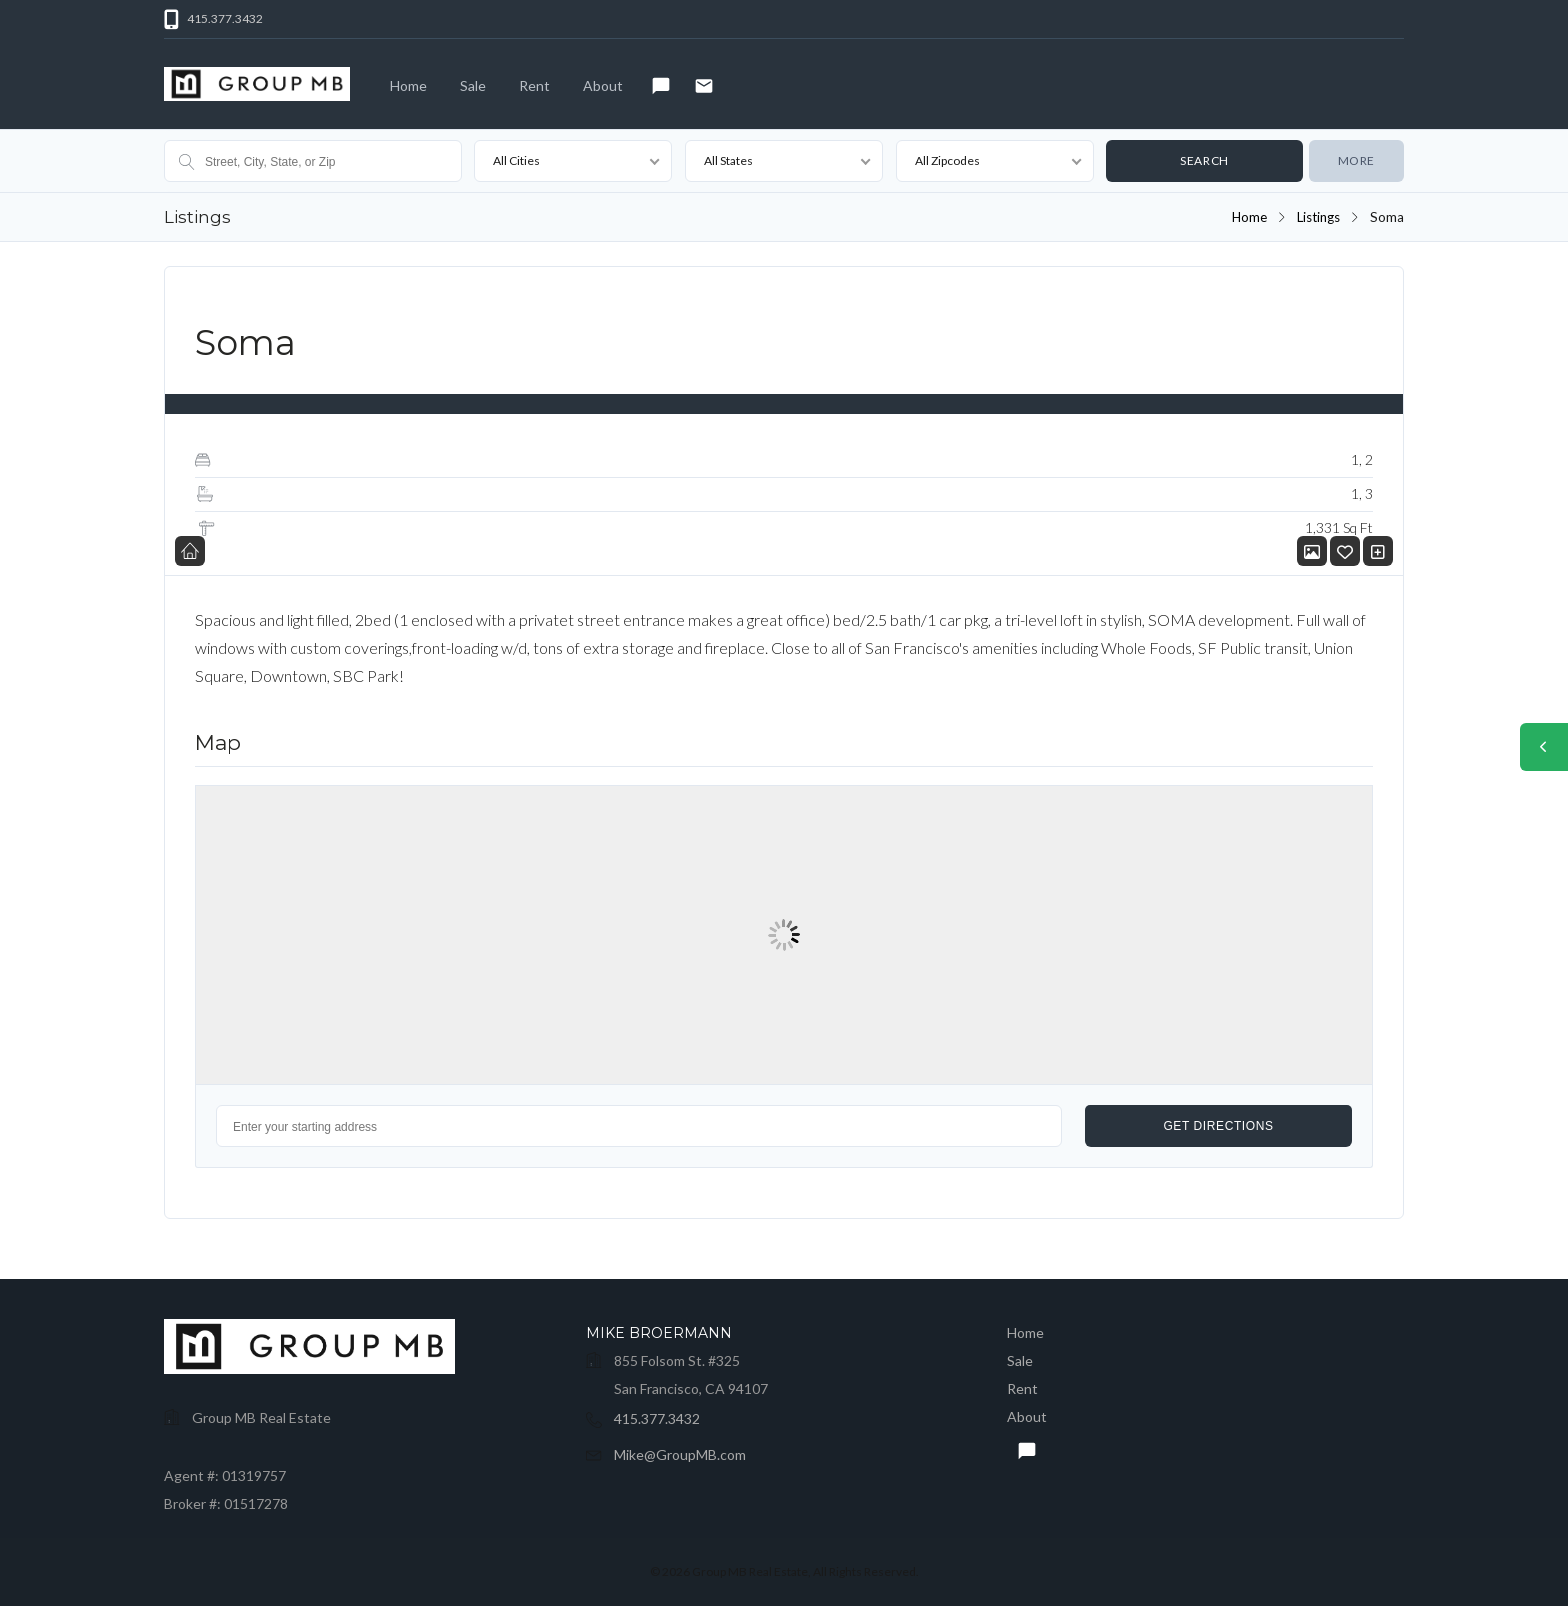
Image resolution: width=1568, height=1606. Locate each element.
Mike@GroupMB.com (680, 1454)
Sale (473, 85)
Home (408, 85)
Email (699, 88)
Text (656, 88)
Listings (1317, 217)
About (603, 85)
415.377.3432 (657, 1418)
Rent (534, 85)
